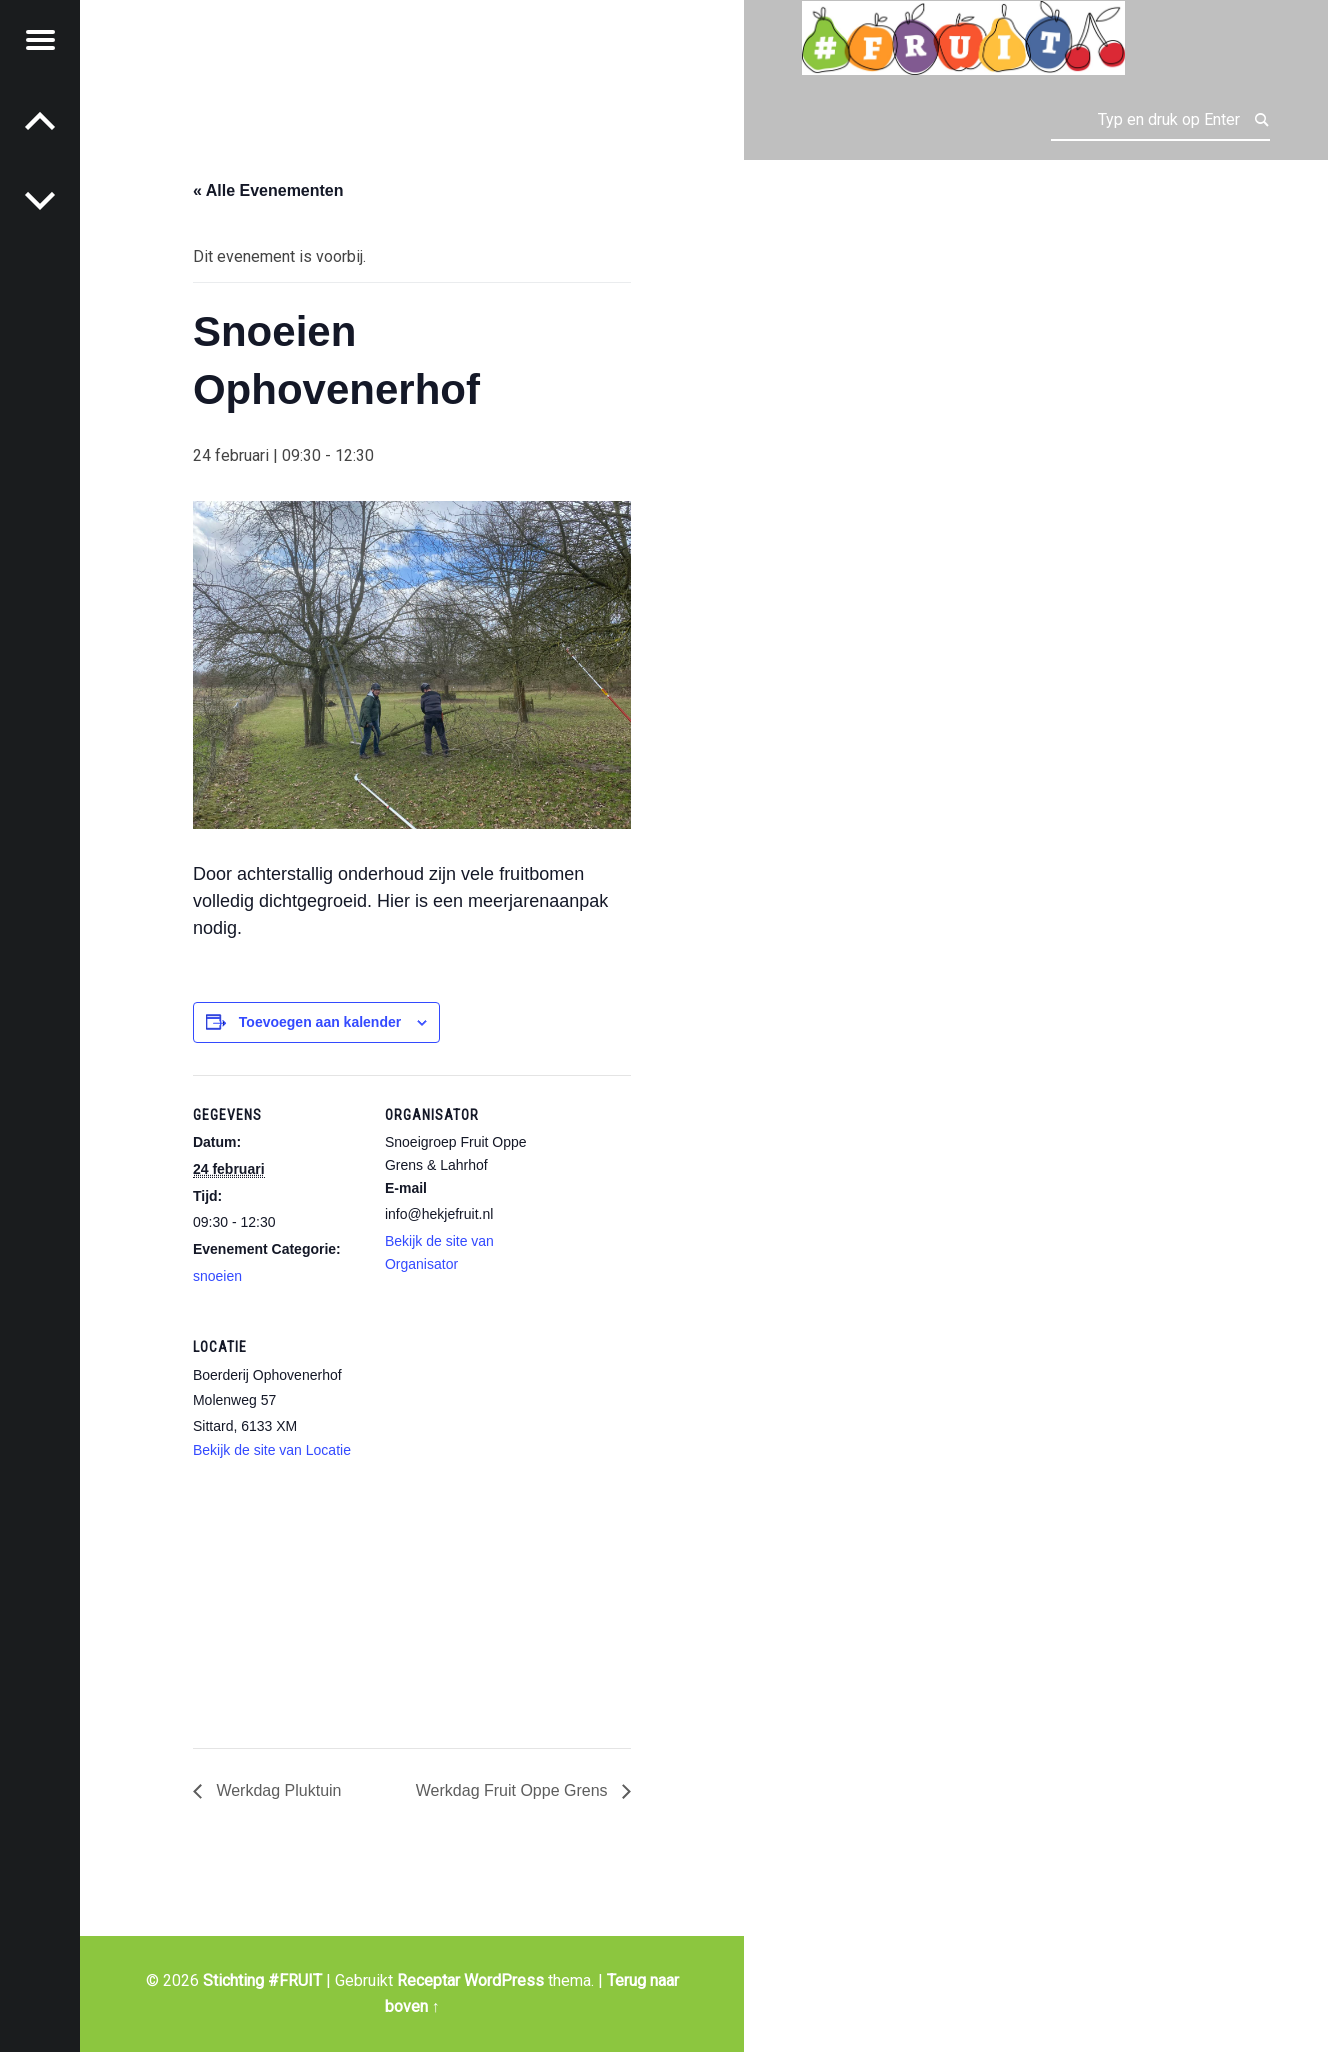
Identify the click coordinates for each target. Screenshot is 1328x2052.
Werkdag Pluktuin (277, 1790)
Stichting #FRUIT (262, 1980)
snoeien (217, 1276)
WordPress (504, 1980)
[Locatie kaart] (298, 1618)
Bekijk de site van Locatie (272, 1450)
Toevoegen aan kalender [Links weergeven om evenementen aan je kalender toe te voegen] (320, 1022)
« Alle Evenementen (268, 190)
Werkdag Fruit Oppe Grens (514, 1790)
